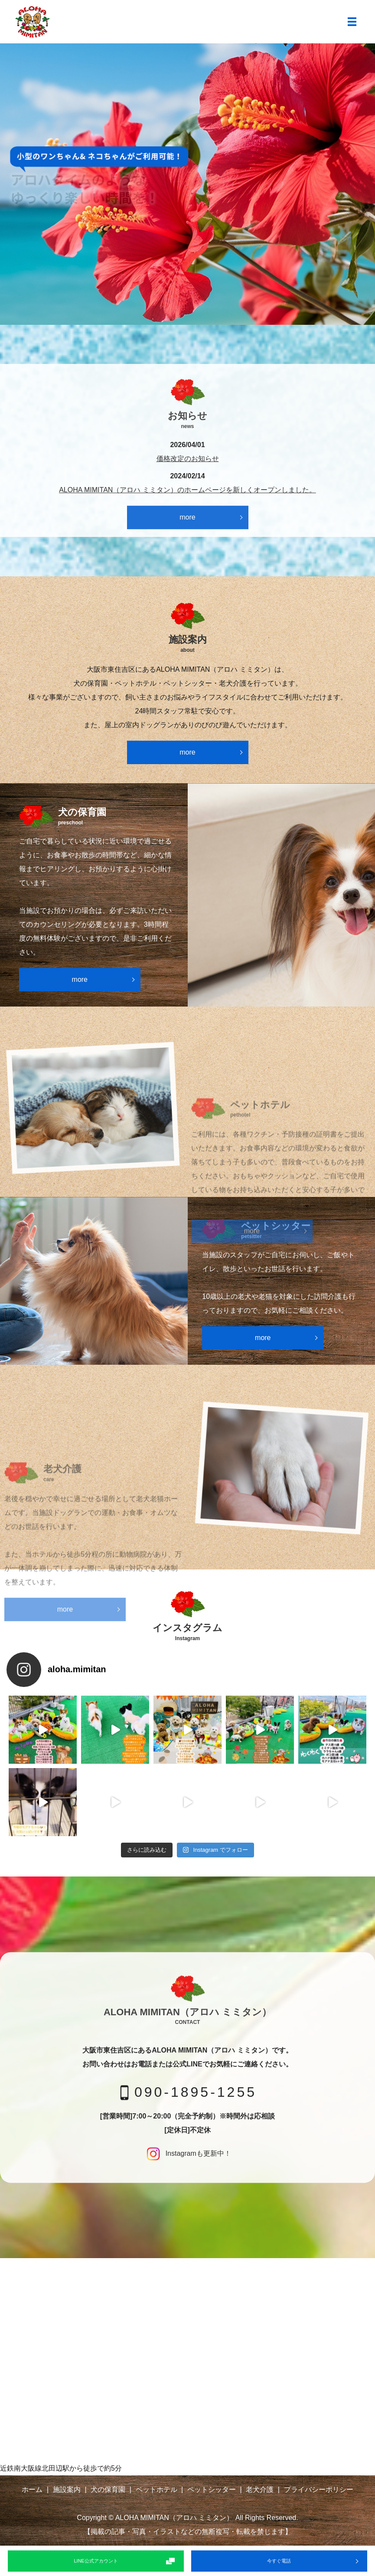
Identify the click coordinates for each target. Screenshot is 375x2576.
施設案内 (67, 2489)
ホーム (32, 2489)
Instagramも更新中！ (187, 2153)
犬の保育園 (108, 2489)
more (187, 517)
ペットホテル (156, 2489)
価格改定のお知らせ (188, 458)
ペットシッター (211, 2489)
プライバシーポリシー (318, 2489)
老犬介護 (260, 2489)
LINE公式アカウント (96, 2560)
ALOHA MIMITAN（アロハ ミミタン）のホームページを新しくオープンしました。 (187, 490)
